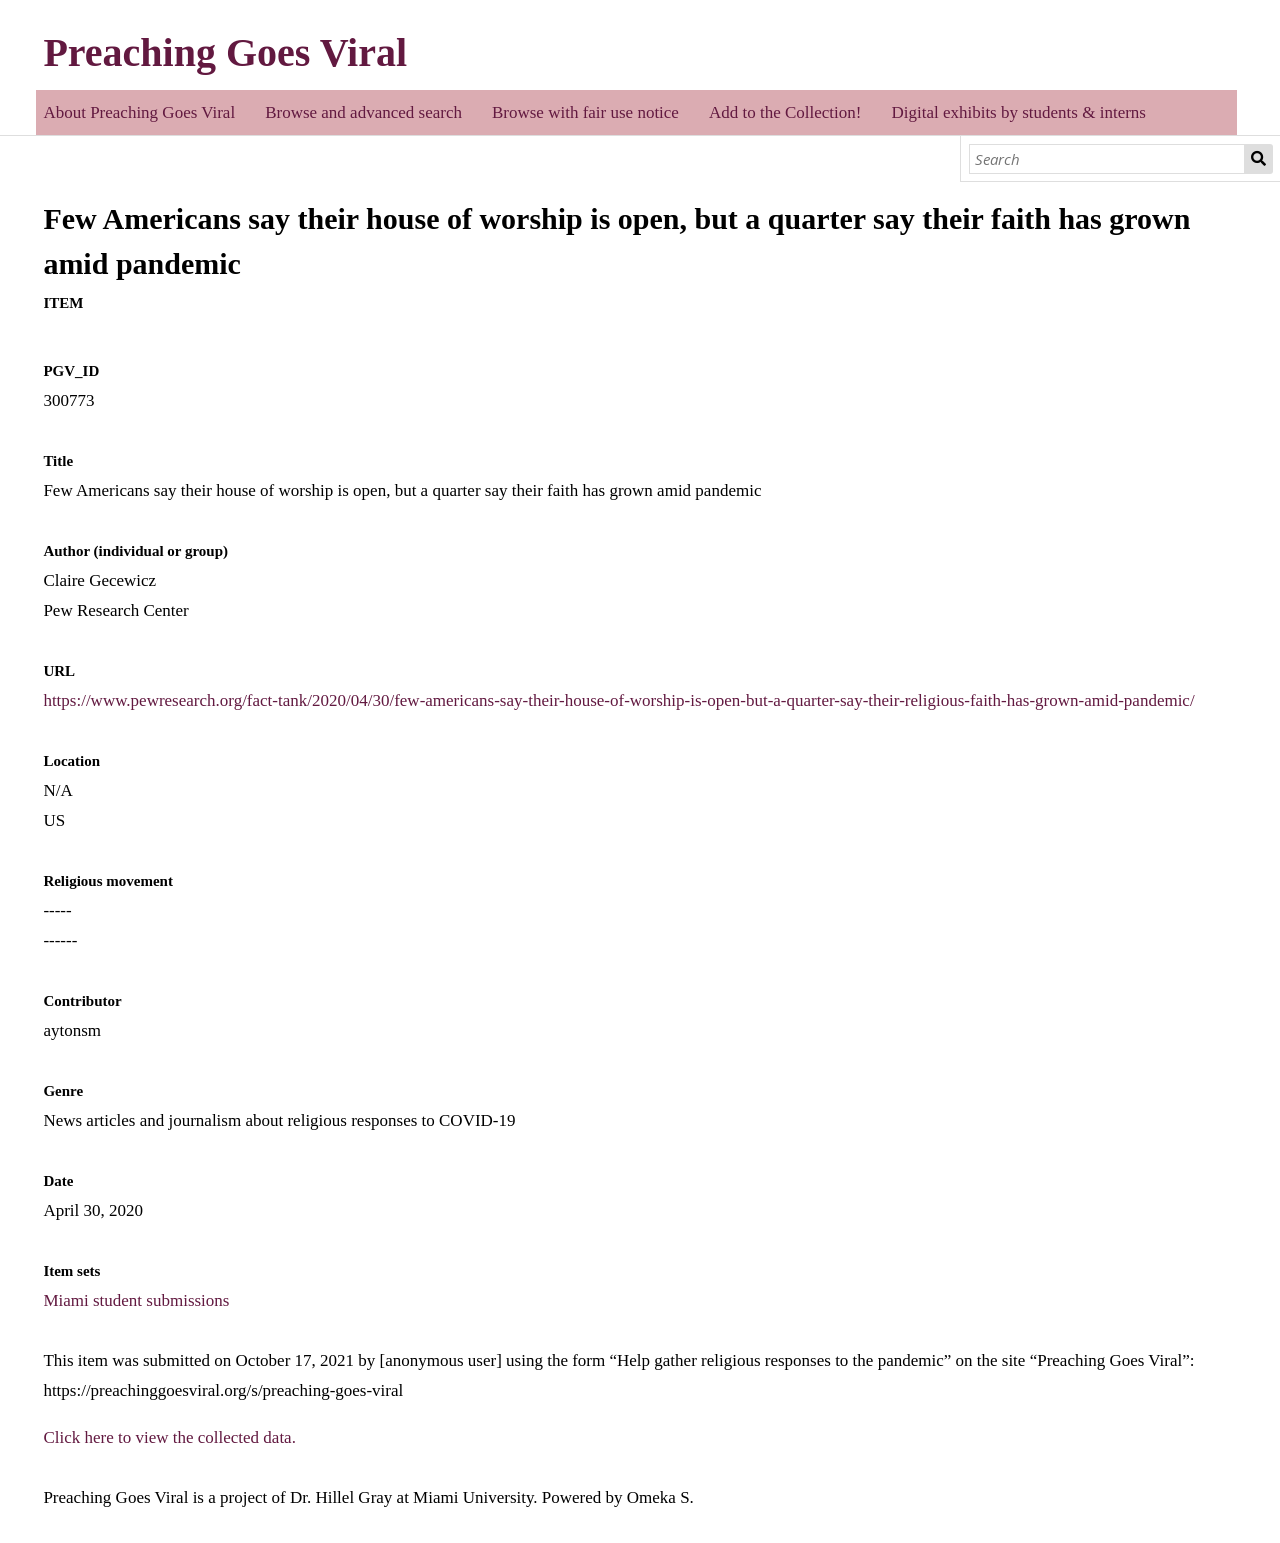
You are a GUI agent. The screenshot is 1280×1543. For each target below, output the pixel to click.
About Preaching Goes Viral (139, 112)
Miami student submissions (136, 1300)
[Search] (1107, 159)
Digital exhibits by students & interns (1018, 112)
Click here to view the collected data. (169, 1437)
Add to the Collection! (785, 112)
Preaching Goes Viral (225, 52)
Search (1258, 159)
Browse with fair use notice (585, 112)
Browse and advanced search (363, 112)
